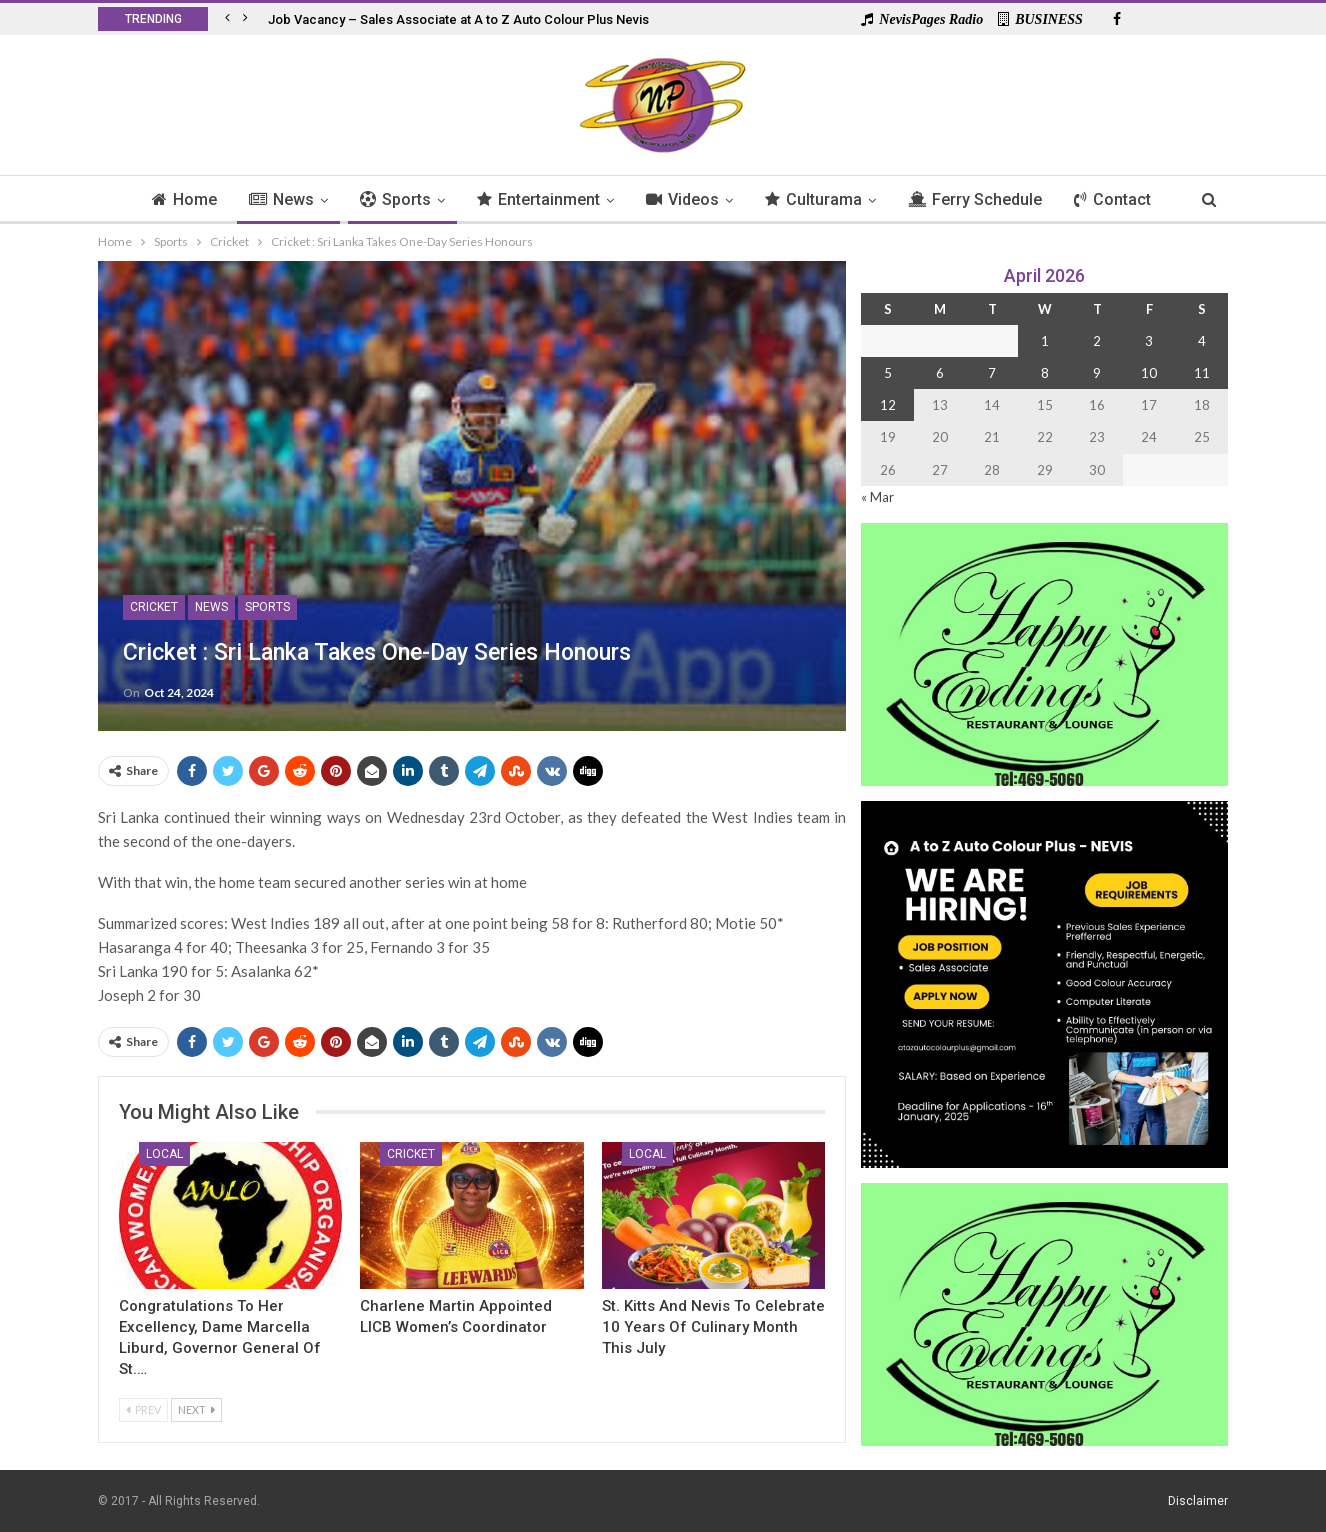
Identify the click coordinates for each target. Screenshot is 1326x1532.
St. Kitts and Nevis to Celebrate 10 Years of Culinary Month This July (713, 1327)
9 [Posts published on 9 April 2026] (1097, 373)
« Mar (877, 497)
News (273, 199)
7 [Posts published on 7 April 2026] (992, 373)
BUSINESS (1040, 19)
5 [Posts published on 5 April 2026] (888, 373)
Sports (390, 199)
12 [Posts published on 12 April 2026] (888, 405)
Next (196, 1409)
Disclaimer (1198, 1501)
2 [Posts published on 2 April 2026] (1097, 341)
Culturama (817, 199)
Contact (1122, 199)
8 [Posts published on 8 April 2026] (1045, 373)
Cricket (154, 607)
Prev (143, 1409)
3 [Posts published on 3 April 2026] (1149, 341)
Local (164, 1154)
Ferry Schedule (982, 199)
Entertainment (536, 199)
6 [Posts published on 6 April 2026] (940, 373)
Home (173, 199)
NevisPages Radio (922, 19)
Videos (683, 199)
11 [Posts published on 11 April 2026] (1202, 373)
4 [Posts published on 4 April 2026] (1202, 341)
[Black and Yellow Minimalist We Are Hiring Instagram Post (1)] (1044, 982)
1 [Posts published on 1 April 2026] (1045, 341)
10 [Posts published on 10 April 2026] (1149, 373)
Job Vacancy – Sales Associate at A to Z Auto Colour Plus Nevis (458, 19)
